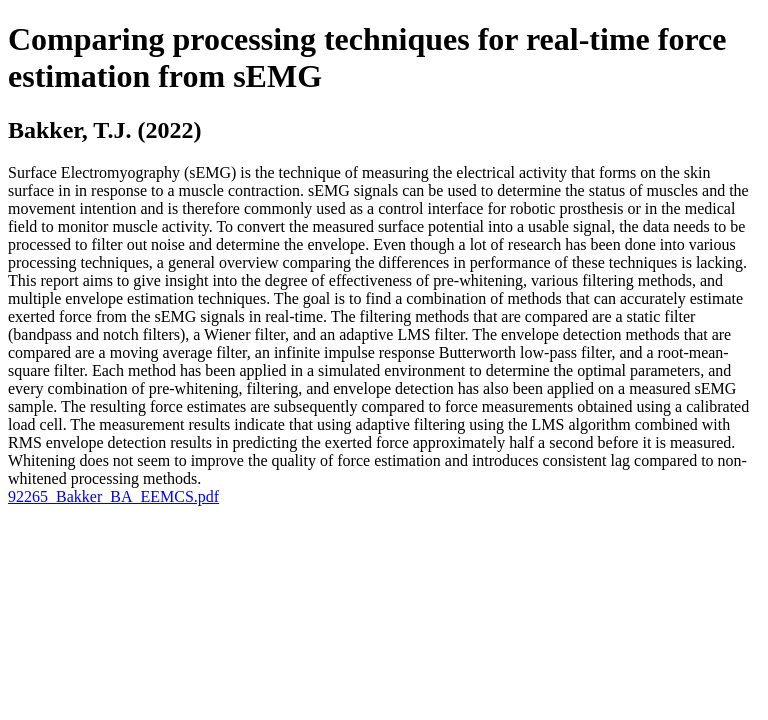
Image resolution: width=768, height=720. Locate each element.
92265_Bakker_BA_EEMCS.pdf (113, 496)
